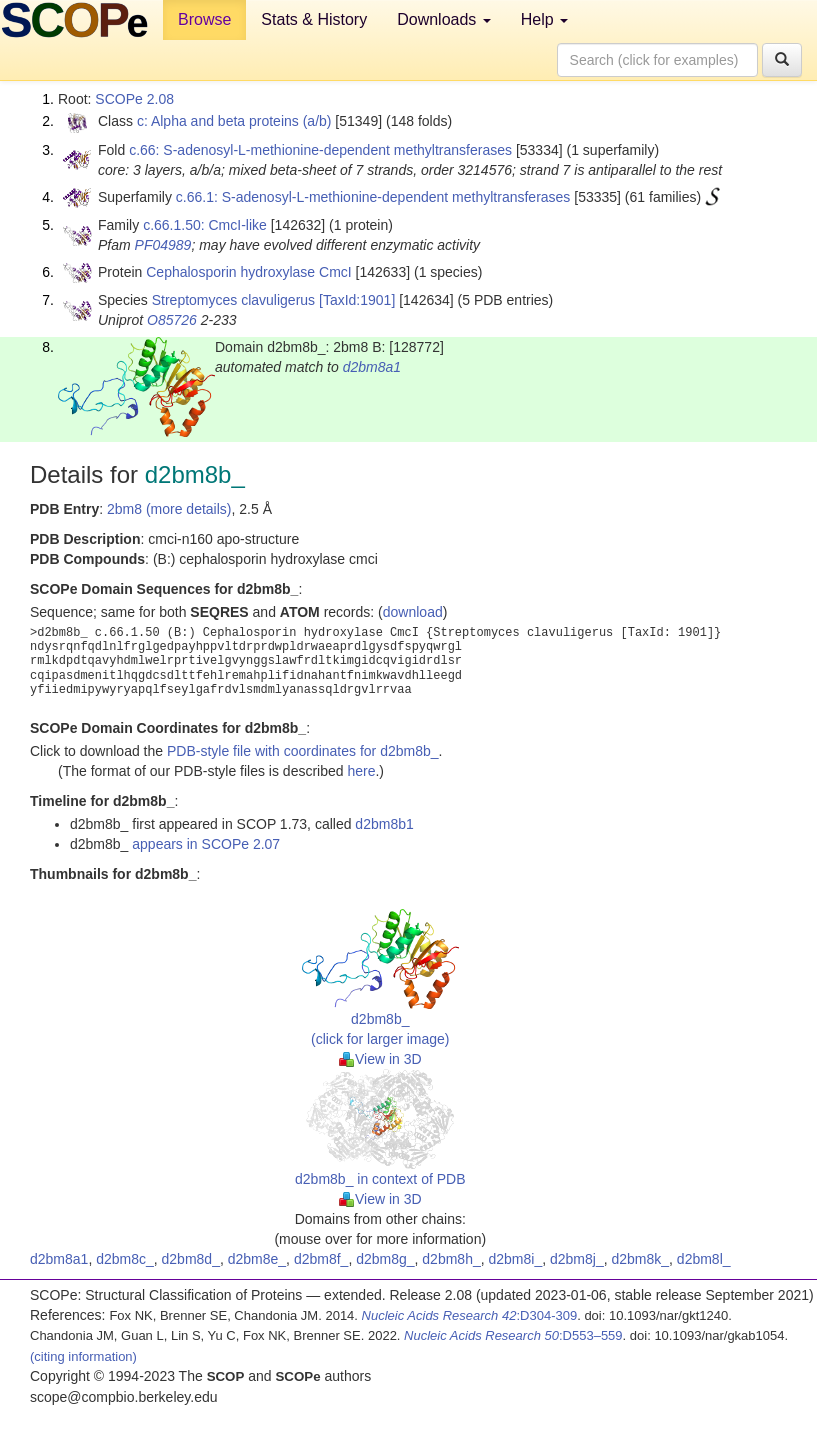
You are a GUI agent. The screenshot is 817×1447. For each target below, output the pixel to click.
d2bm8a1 (372, 367)
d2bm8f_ (321, 1259)
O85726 (172, 320)
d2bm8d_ (191, 1259)
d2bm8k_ (640, 1259)
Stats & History (314, 19)
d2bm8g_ (385, 1259)
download (413, 612)
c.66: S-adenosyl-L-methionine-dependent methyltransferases (320, 150)
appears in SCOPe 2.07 (206, 844)
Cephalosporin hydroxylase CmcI (248, 272)
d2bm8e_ (257, 1259)
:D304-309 (470, 1315)
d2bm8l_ (704, 1259)
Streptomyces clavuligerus (233, 300)
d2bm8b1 (384, 824)
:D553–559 (513, 1335)
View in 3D (380, 1059)
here (361, 771)
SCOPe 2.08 (134, 99)
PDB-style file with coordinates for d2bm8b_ (303, 751)
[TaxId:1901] (357, 300)
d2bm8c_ (125, 1259)
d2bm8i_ (516, 1259)
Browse (204, 19)
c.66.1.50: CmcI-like (205, 225)
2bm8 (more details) (169, 509)
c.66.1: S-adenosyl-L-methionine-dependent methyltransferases (373, 197)
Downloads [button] (444, 19)
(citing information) (83, 1356)
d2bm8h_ (451, 1259)
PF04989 (163, 245)
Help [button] (544, 19)
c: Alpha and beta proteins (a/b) (234, 121)
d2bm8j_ (577, 1259)
